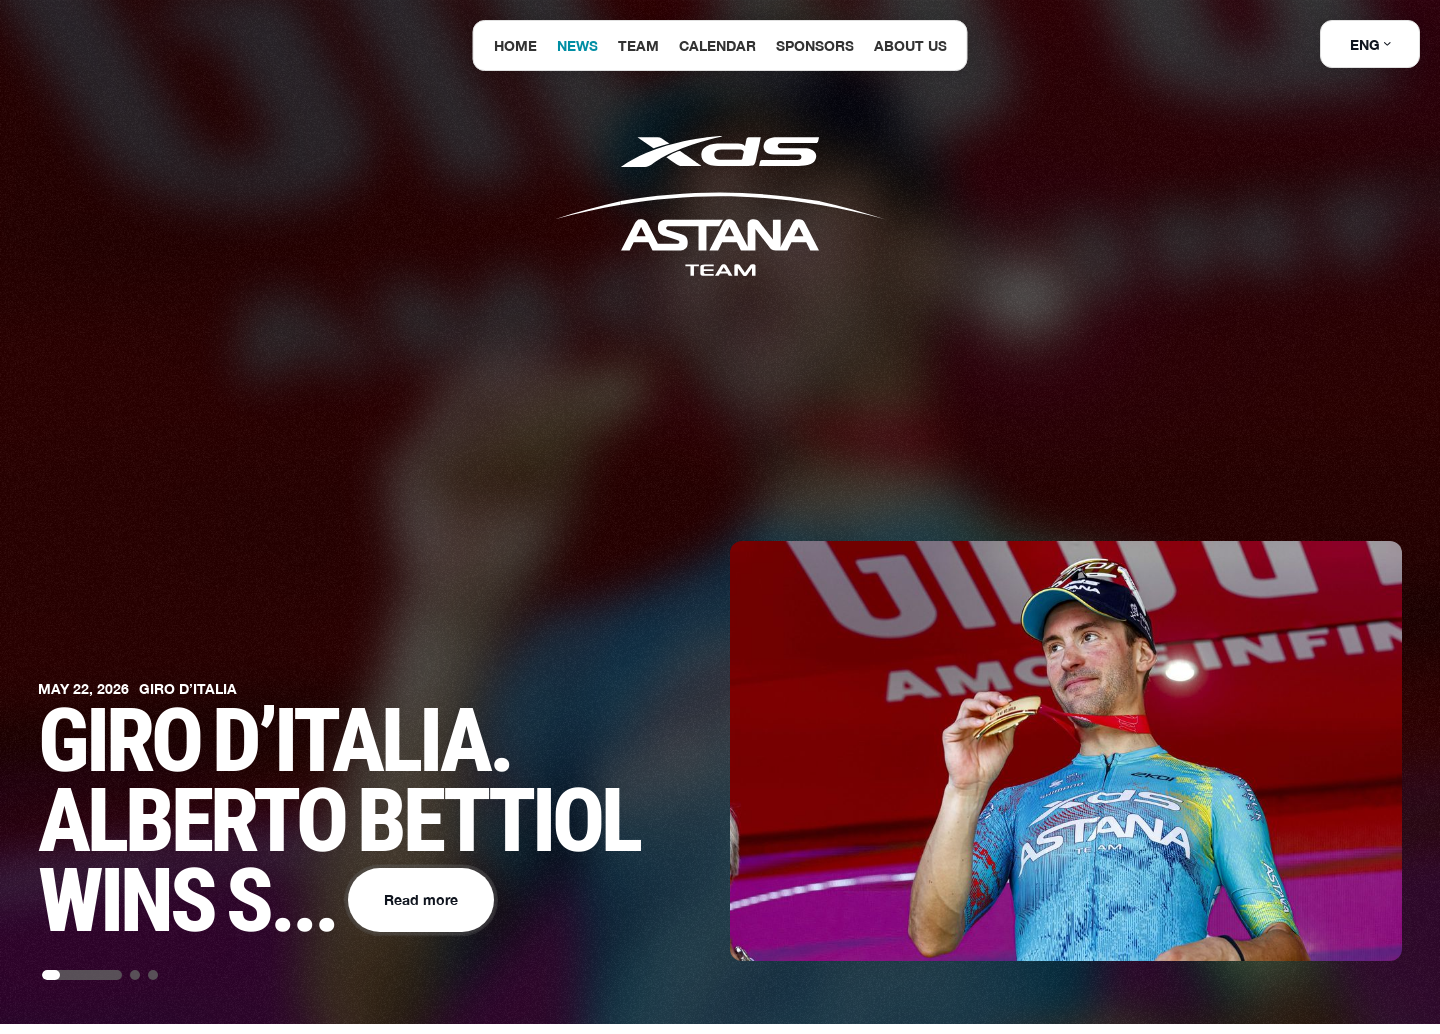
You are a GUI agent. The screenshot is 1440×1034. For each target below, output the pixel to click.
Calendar (717, 45)
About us (910, 45)
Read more (421, 924)
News (577, 45)
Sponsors (815, 45)
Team (638, 45)
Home (515, 45)
